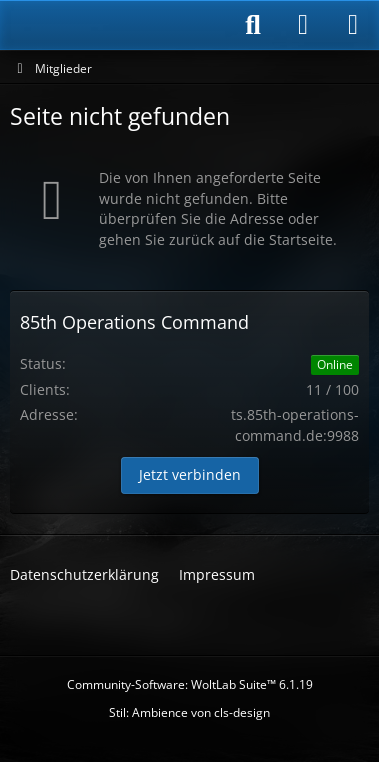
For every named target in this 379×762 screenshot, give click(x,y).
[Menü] (353, 25)
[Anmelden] (303, 25)
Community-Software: (190, 684)
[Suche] (253, 25)
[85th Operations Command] (114, 25)
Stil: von (189, 712)
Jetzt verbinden (190, 474)
